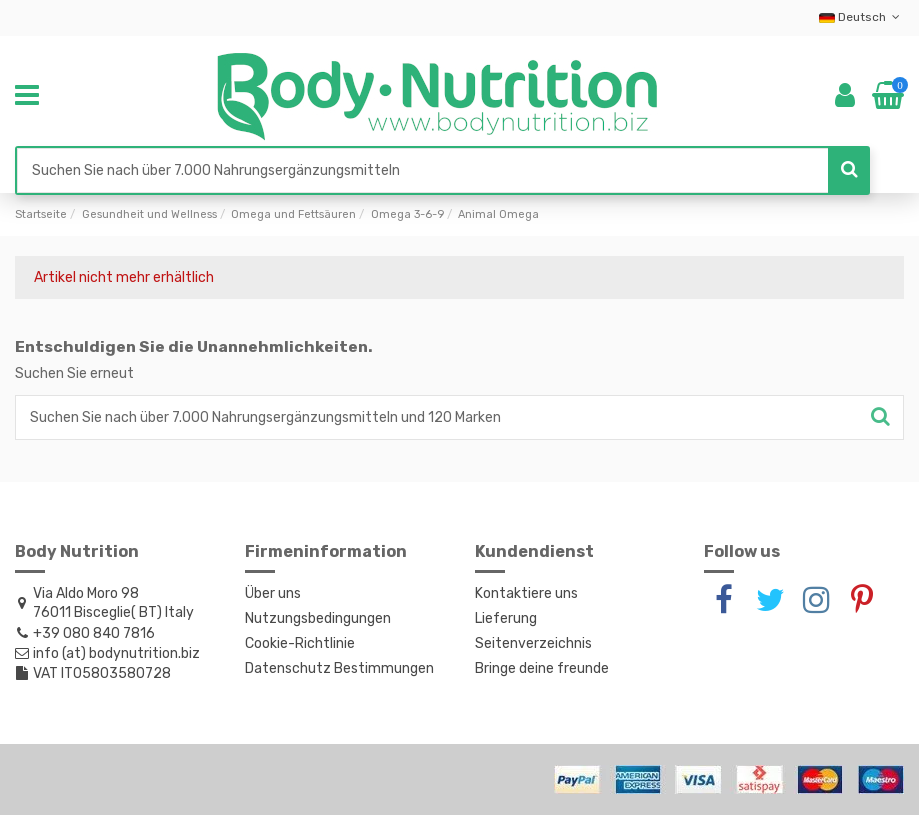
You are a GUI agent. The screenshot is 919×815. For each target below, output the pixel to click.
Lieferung (506, 618)
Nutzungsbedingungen (318, 618)
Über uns (273, 593)
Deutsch (861, 17)
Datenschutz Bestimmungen (339, 668)
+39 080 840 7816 (94, 633)
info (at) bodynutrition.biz (116, 653)
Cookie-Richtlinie (300, 643)
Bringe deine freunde (542, 668)
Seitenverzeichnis (533, 643)
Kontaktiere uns (526, 593)
